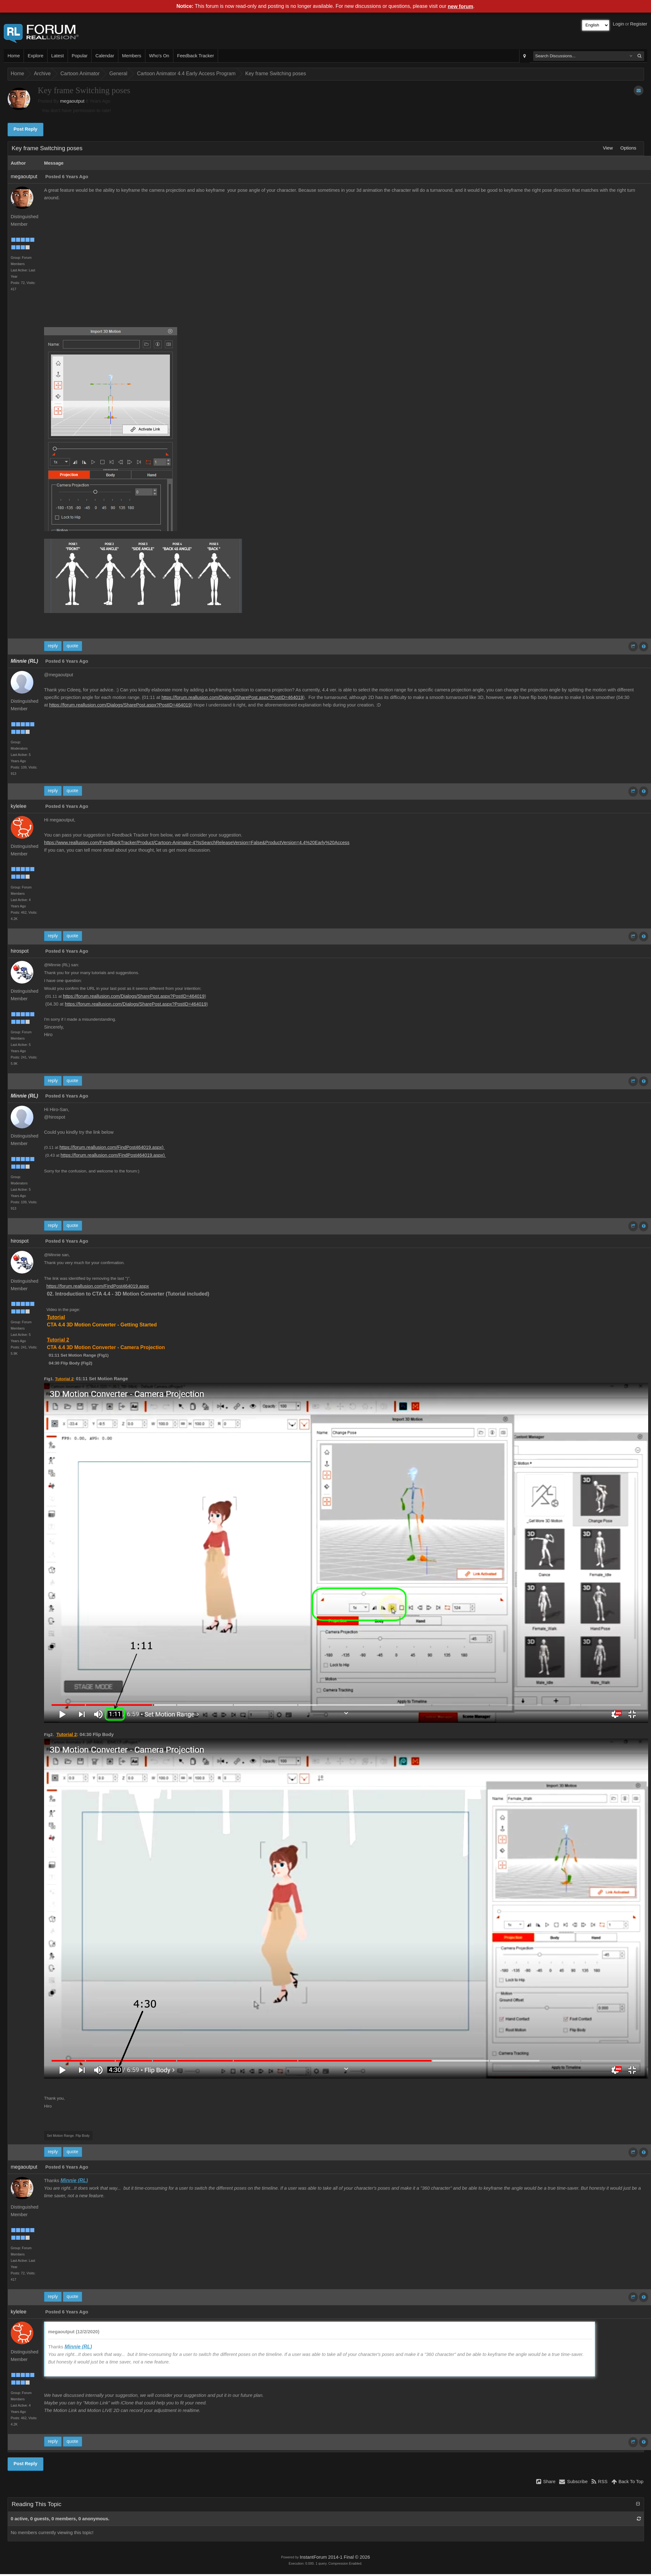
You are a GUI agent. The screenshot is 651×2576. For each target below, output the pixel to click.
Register (638, 23)
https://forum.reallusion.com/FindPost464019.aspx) (112, 1147)
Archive (42, 73)
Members (131, 55)
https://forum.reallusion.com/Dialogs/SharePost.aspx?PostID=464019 (232, 697)
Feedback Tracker (195, 55)
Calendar (105, 55)
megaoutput (72, 101)
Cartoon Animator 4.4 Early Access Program (186, 73)
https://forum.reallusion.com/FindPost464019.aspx (97, 1286)
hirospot (20, 951)
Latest (58, 55)
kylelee (18, 806)
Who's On (159, 55)
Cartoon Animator (80, 73)
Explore (35, 55)
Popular (80, 55)
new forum (460, 6)
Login (618, 23)
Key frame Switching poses (275, 73)
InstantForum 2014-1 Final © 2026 (335, 2557)
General (118, 73)
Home (14, 55)
